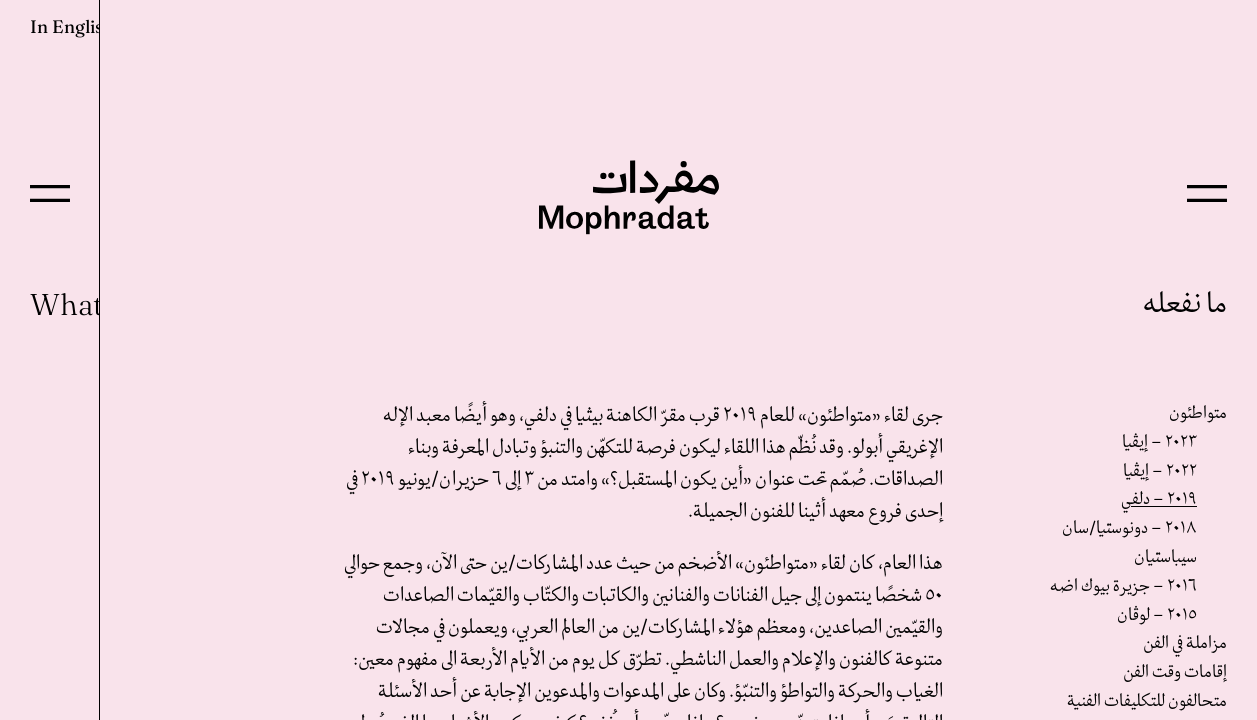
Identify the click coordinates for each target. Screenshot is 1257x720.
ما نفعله (1185, 304)
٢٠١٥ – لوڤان (1157, 615)
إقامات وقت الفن (1175, 672)
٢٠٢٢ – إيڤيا (1160, 471)
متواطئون (1198, 413)
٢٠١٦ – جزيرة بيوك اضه (1123, 586)
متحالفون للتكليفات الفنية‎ (1147, 701)
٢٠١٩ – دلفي (1159, 499)
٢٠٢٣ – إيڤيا (1159, 442)
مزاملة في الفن (1185, 643)
